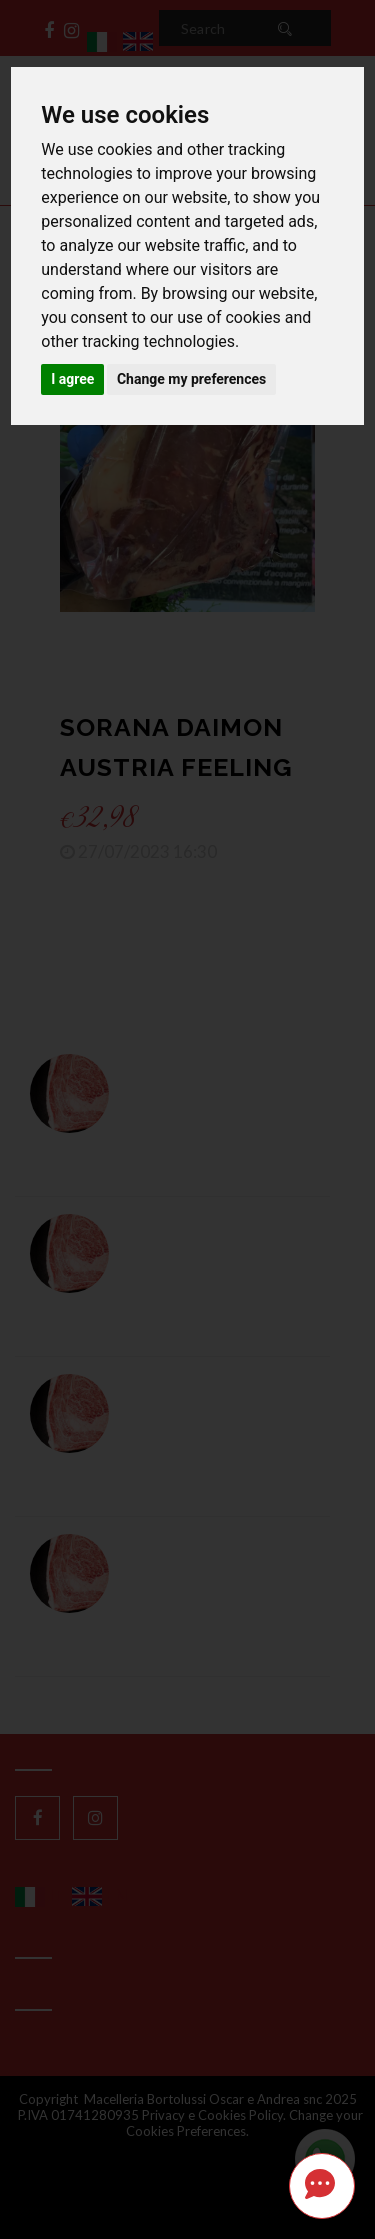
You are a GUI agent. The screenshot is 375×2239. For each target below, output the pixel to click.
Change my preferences (191, 379)
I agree (72, 379)
